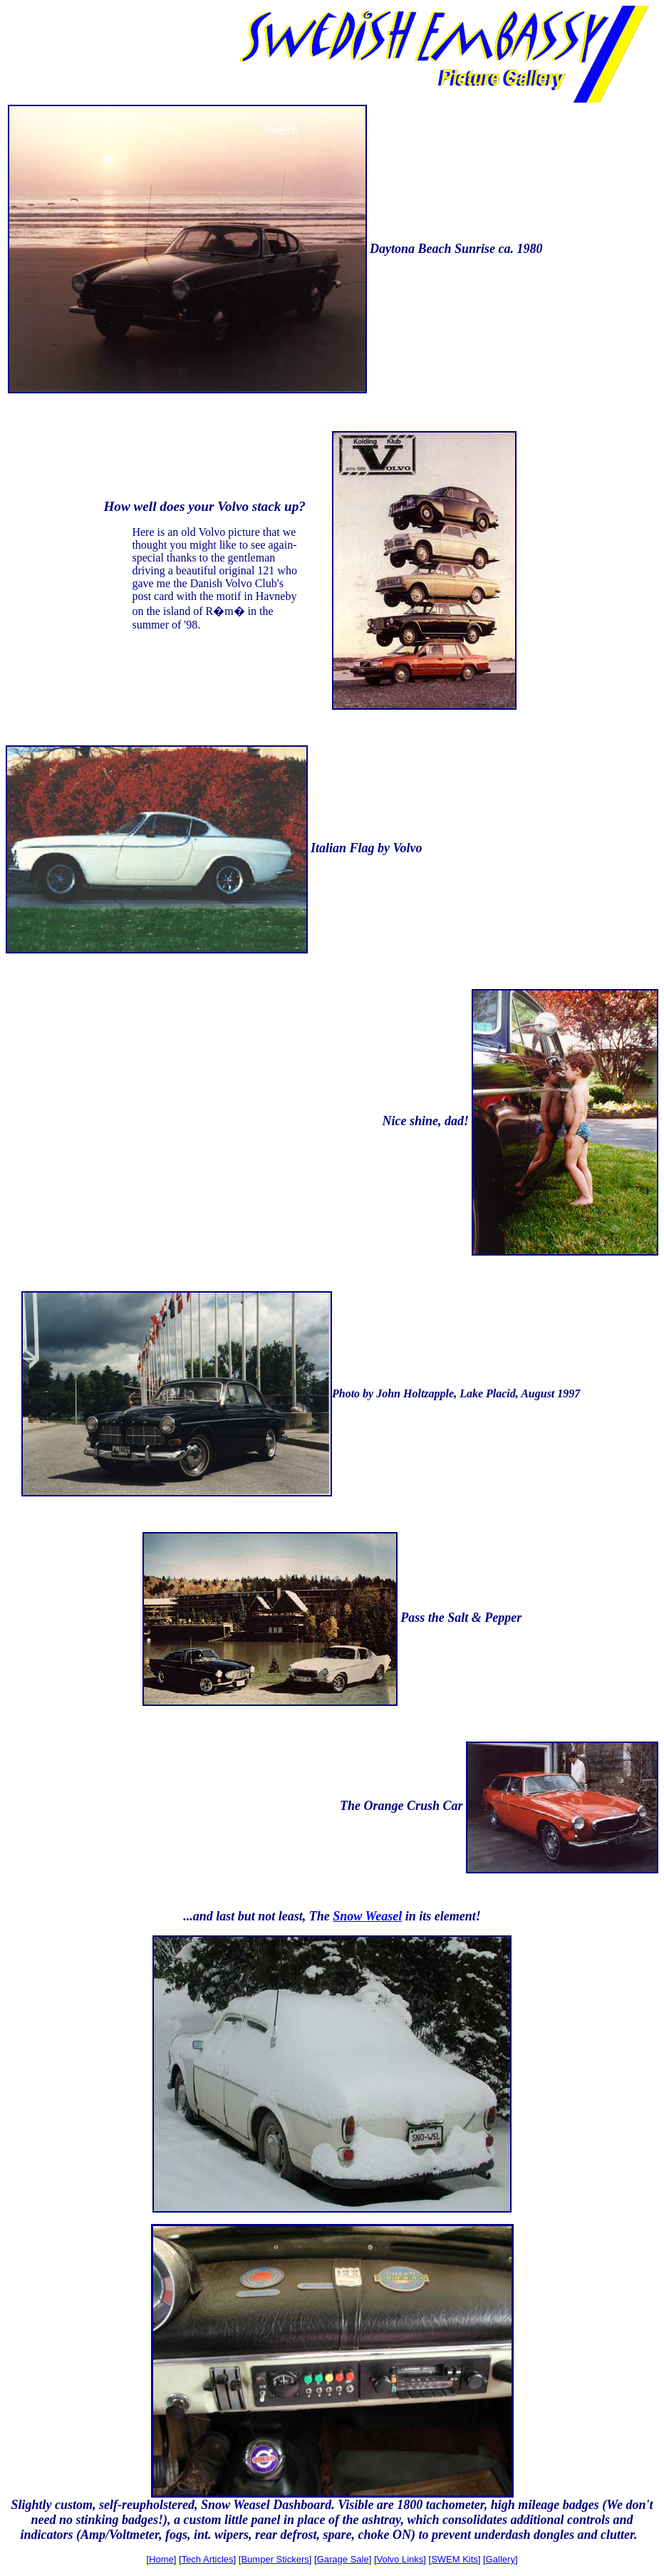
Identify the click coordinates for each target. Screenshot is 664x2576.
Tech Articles (208, 2559)
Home (161, 2559)
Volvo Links (400, 2559)
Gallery (500, 2559)
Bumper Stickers (274, 2559)
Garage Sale (343, 2559)
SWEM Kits (454, 2559)
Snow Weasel (367, 1916)
